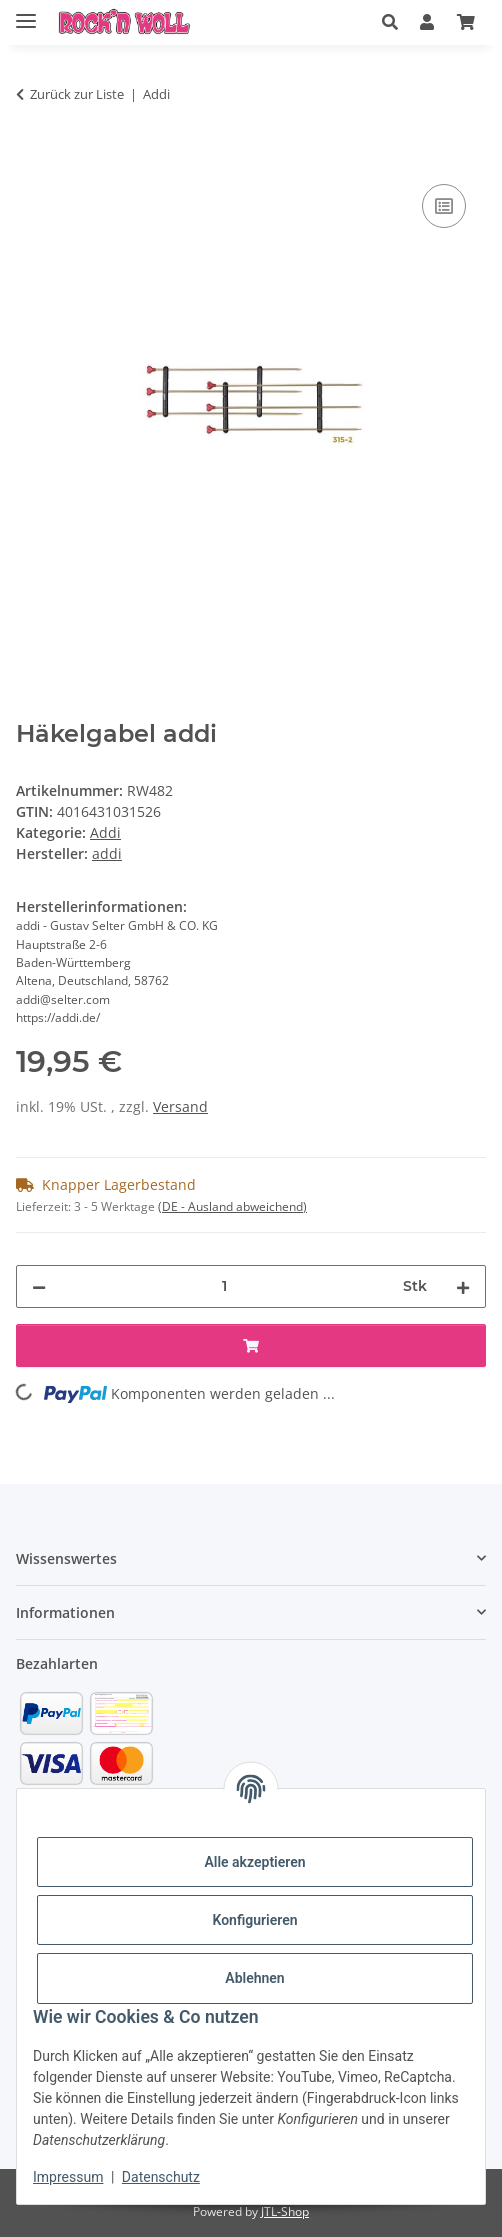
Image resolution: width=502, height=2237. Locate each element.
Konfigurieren (254, 1920)
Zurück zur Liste (77, 94)
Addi (105, 832)
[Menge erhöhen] (463, 1286)
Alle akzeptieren (254, 1862)
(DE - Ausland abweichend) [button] (232, 1206)
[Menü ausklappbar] (26, 12)
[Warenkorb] (466, 22)
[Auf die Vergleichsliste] (444, 206)
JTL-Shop (285, 2211)
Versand (180, 1106)
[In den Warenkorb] (32, 157)
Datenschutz (161, 2177)
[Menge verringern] (39, 1286)
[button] (390, 22)
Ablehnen (254, 1978)
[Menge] (224, 1286)
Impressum (68, 2177)
